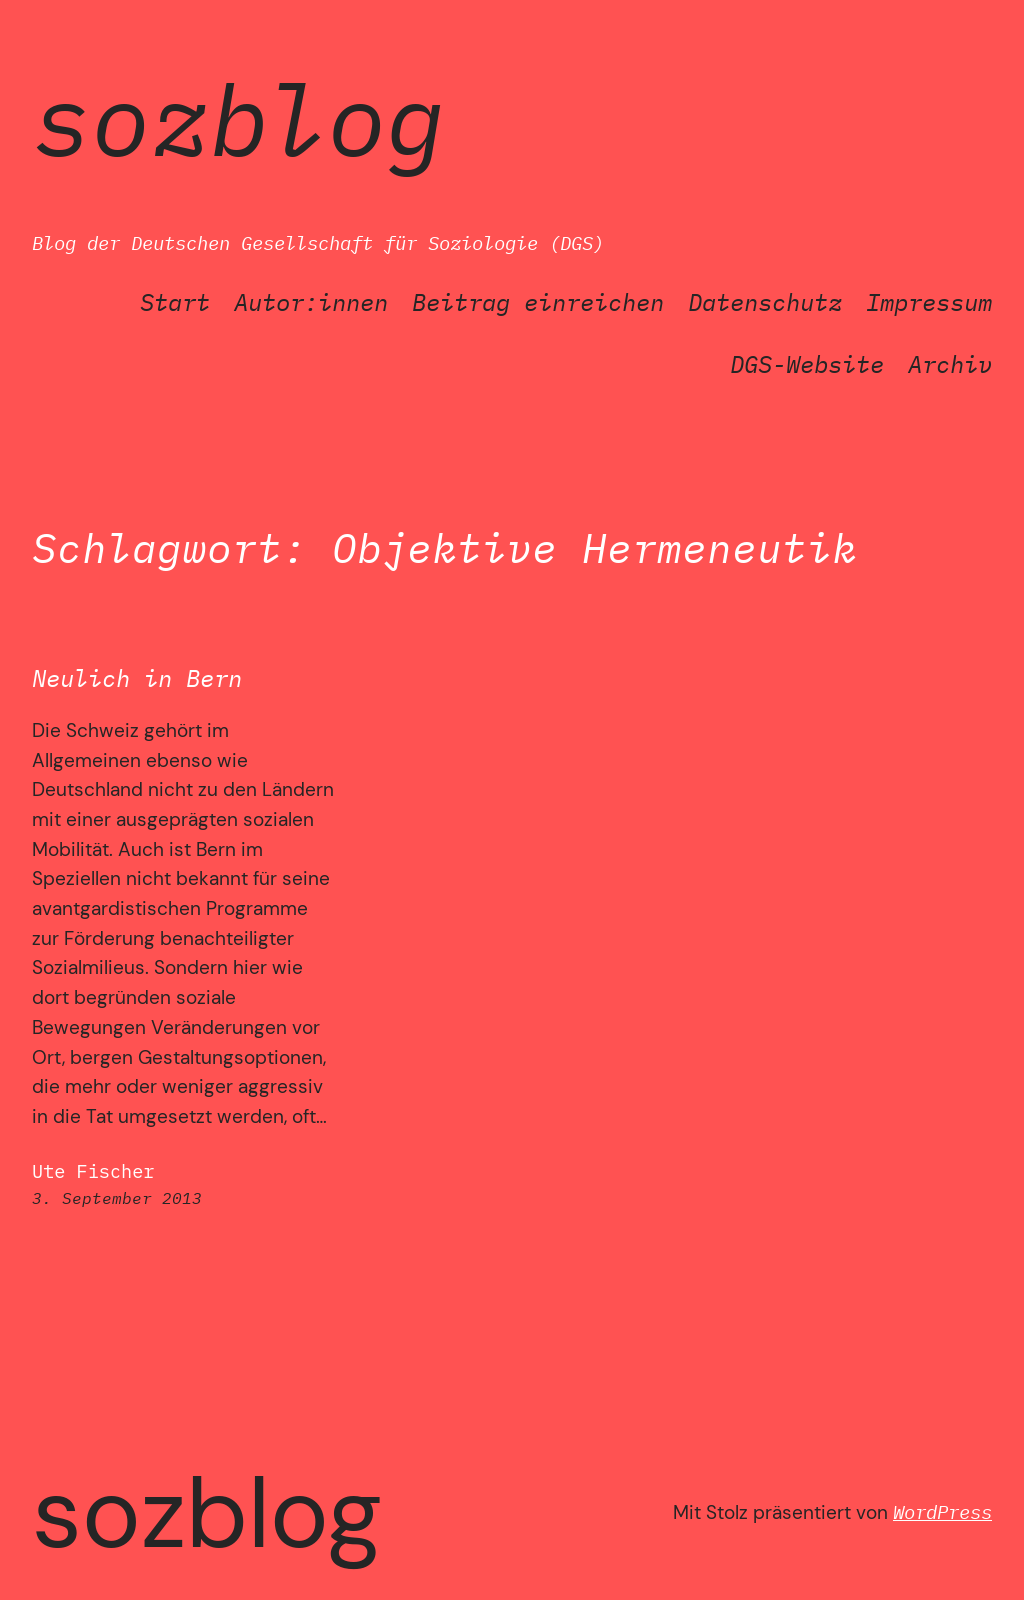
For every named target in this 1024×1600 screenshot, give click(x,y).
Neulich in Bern (137, 678)
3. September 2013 (117, 1198)
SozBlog (238, 118)
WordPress (942, 1512)
